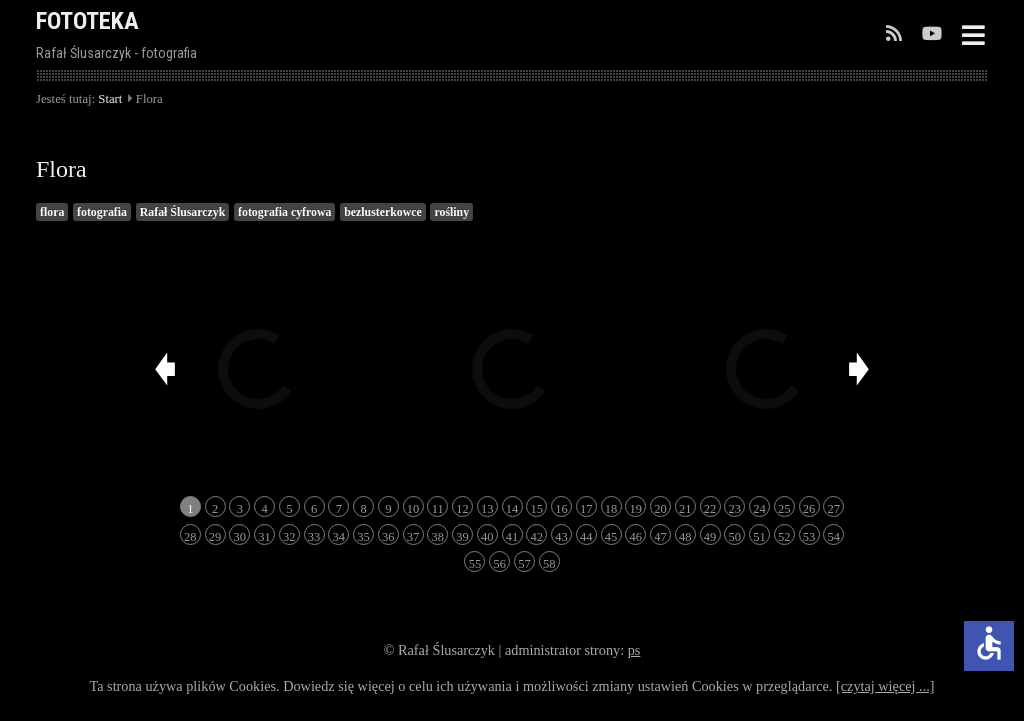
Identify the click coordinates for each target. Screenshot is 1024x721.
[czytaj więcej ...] (885, 686)
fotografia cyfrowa (284, 212)
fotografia (102, 212)
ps (634, 650)
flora (52, 212)
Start (110, 99)
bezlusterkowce (383, 212)
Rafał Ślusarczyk (183, 212)
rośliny (451, 212)
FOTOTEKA (87, 21)
